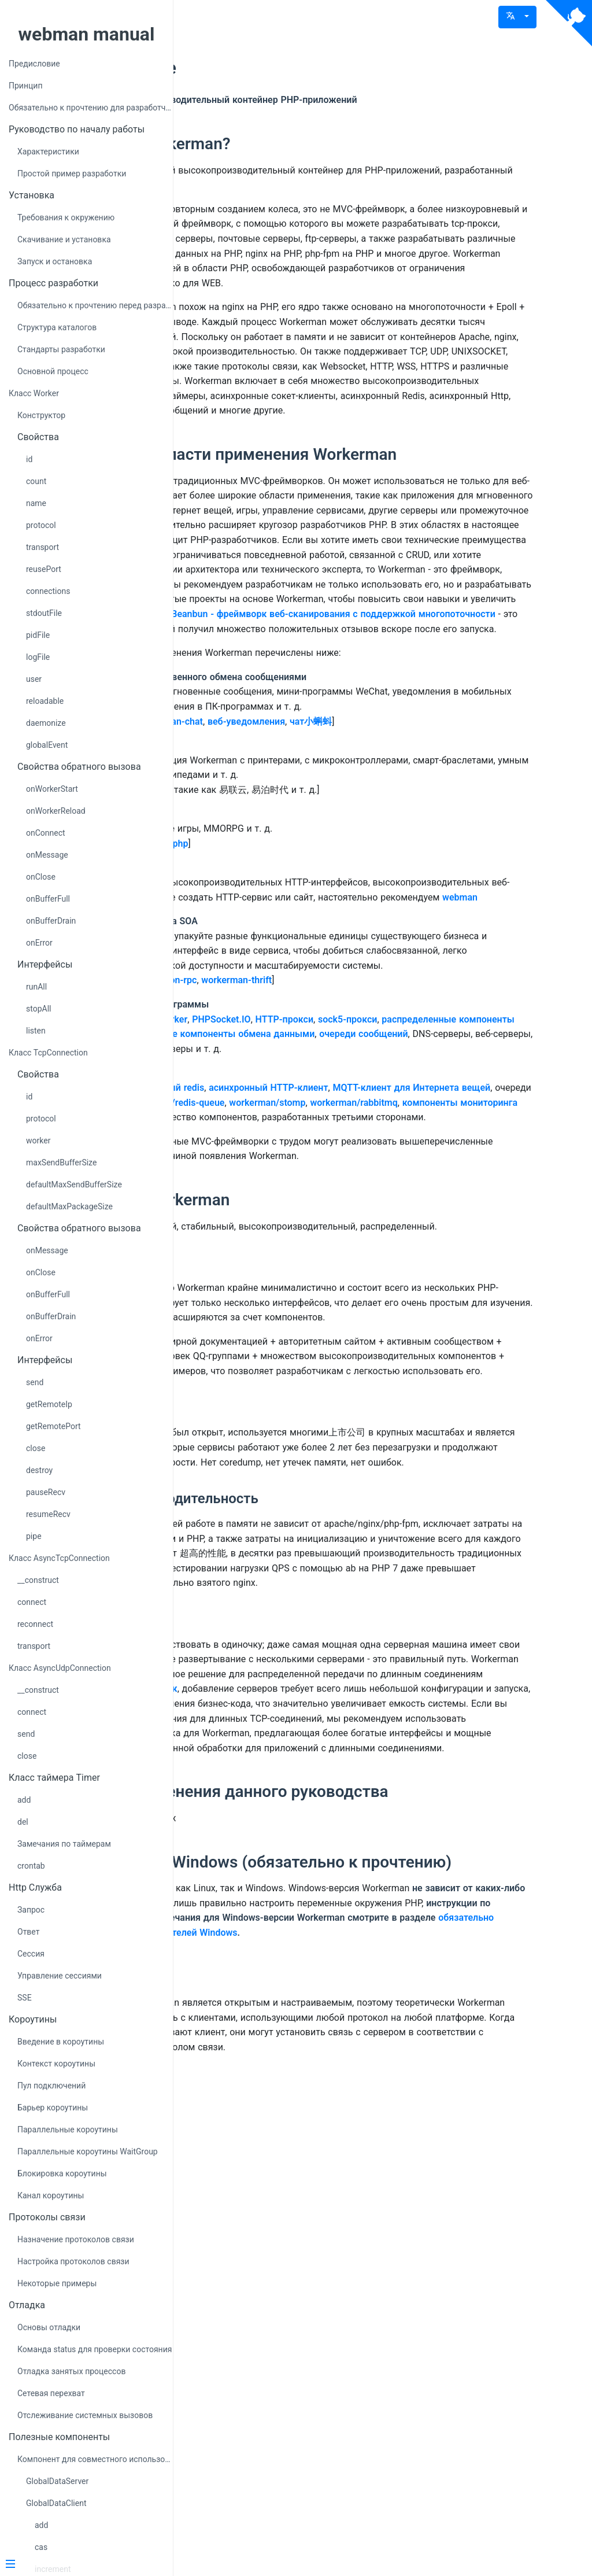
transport (42, 547)
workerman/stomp (267, 1358)
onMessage (47, 854)
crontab (31, 1865)
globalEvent (47, 745)
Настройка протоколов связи (73, 2261)
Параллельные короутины (67, 2129)
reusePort (43, 569)
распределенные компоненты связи (309, 1260)
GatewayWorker (310, 1246)
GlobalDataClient (56, 2503)
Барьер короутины (52, 2107)
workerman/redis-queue (470, 1343)
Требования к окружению (65, 217)
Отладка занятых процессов (71, 2371)
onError (39, 942)
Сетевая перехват (51, 2393)
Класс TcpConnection (48, 1052)
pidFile (38, 635)
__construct (38, 1580)
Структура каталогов (57, 327)
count (36, 481)
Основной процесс (52, 371)
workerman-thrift (392, 1206)
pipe (34, 1536)
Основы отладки (48, 2327)
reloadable (45, 701)
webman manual (86, 34)
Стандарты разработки (61, 349)
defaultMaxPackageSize (69, 1206)
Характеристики (48, 151)
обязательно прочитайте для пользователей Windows (380, 2400)
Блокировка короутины (62, 2173)
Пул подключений (51, 2085)
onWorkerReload (56, 810)
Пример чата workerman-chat (295, 903)
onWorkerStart (52, 789)
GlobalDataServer (57, 2481)
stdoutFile (44, 613)
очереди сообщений (354, 1275)
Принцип (25, 85)
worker (38, 1140)
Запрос (31, 1909)
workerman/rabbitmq (353, 1358)
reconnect (35, 1624)
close (35, 1448)
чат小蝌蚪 (467, 903)
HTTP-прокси (440, 1246)
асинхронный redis (319, 1329)
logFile (38, 657)
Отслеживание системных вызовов (85, 2415)
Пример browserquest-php (288, 1040)
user (34, 679)
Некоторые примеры (57, 2283)
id (29, 459)
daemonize (46, 723)
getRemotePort (53, 1426)
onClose (41, 876)
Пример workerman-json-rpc (292, 1206)
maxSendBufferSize (61, 1162)
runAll (36, 986)
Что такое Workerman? (300, 143)
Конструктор (41, 415)
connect (31, 1602)
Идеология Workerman (300, 1485)
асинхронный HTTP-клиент (424, 1329)
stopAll (38, 1008)
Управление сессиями (59, 1975)
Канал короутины (50, 2195)
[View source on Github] (569, 23)
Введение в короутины (60, 2041)
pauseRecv (45, 1492)
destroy (39, 1470)
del (22, 1821)
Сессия (31, 1953)
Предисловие (34, 63)
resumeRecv (48, 1514)
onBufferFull (48, 898)
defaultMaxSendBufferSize (74, 1184)
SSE (24, 1997)
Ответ (28, 1931)
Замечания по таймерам (64, 1843)
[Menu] (82, 2565)
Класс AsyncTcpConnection (59, 1558)
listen (36, 1030)
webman (447, 1109)
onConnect (45, 832)
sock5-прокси (503, 1246)
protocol (41, 525)
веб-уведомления (402, 903)
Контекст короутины (56, 2063)
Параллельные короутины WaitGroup (87, 2151)
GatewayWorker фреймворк (336, 2093)
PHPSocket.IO (377, 1246)
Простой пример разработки (71, 173)
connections (48, 591)
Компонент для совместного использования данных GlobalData (95, 2459)
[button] (517, 17)
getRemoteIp (49, 1404)
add (24, 1799)
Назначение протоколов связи (75, 2239)
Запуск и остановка (54, 261)
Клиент (242, 2444)
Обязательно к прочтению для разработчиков (91, 107)
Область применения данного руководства (379, 2225)
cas (41, 2547)
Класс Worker (34, 393)
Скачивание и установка (64, 239)
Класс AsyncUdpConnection (60, 1668)
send (34, 1382)
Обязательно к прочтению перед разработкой (95, 305)
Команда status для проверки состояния (94, 2349)
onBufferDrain (51, 920)
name (36, 503)
